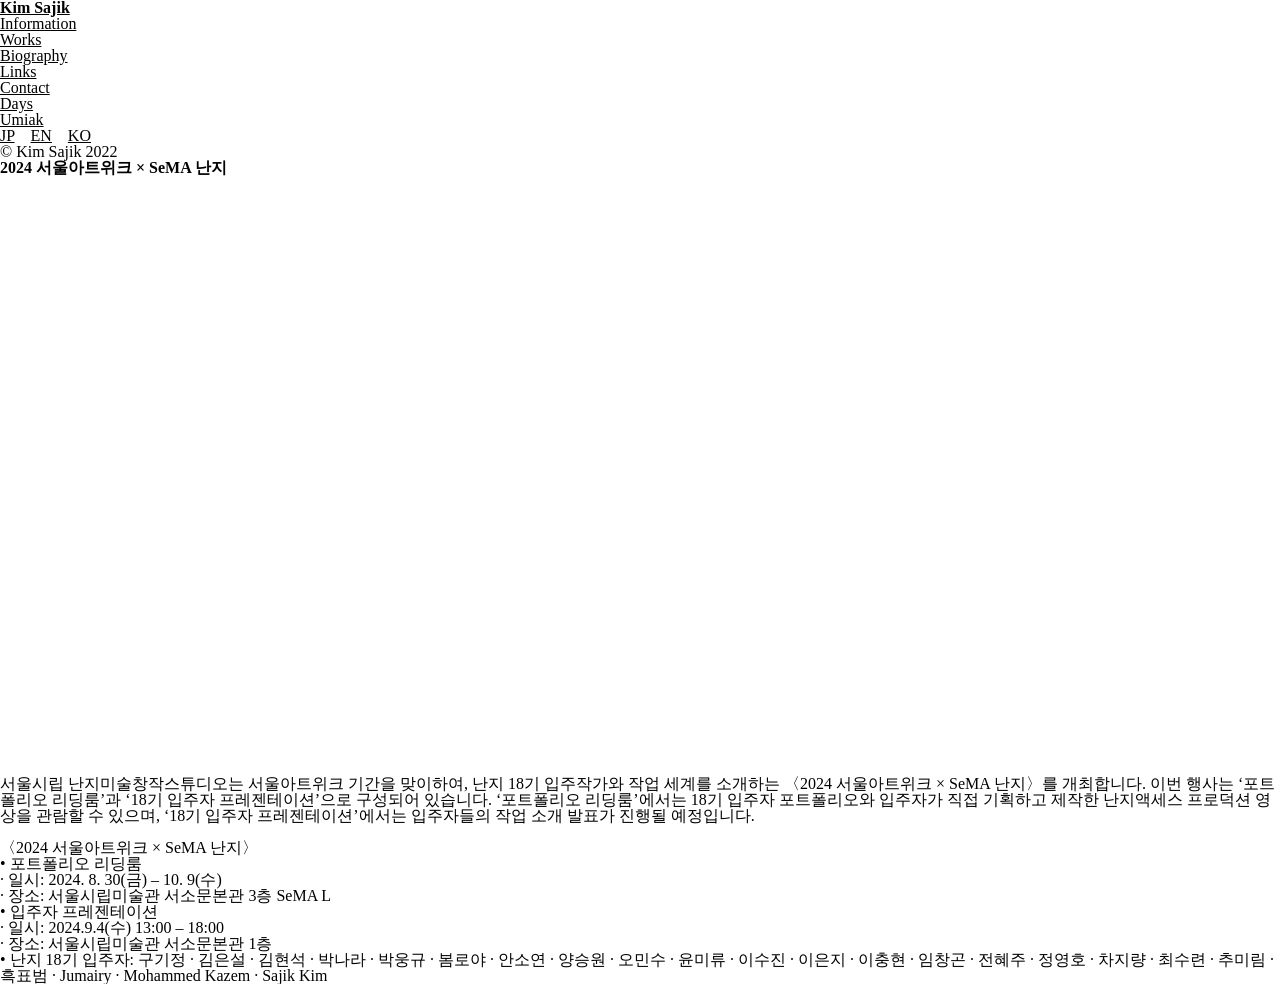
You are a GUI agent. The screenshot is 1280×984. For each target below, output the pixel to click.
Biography (34, 55)
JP (7, 135)
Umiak (22, 119)
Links (18, 71)
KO (79, 135)
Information (38, 23)
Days (16, 103)
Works (20, 39)
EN (41, 135)
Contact (25, 87)
